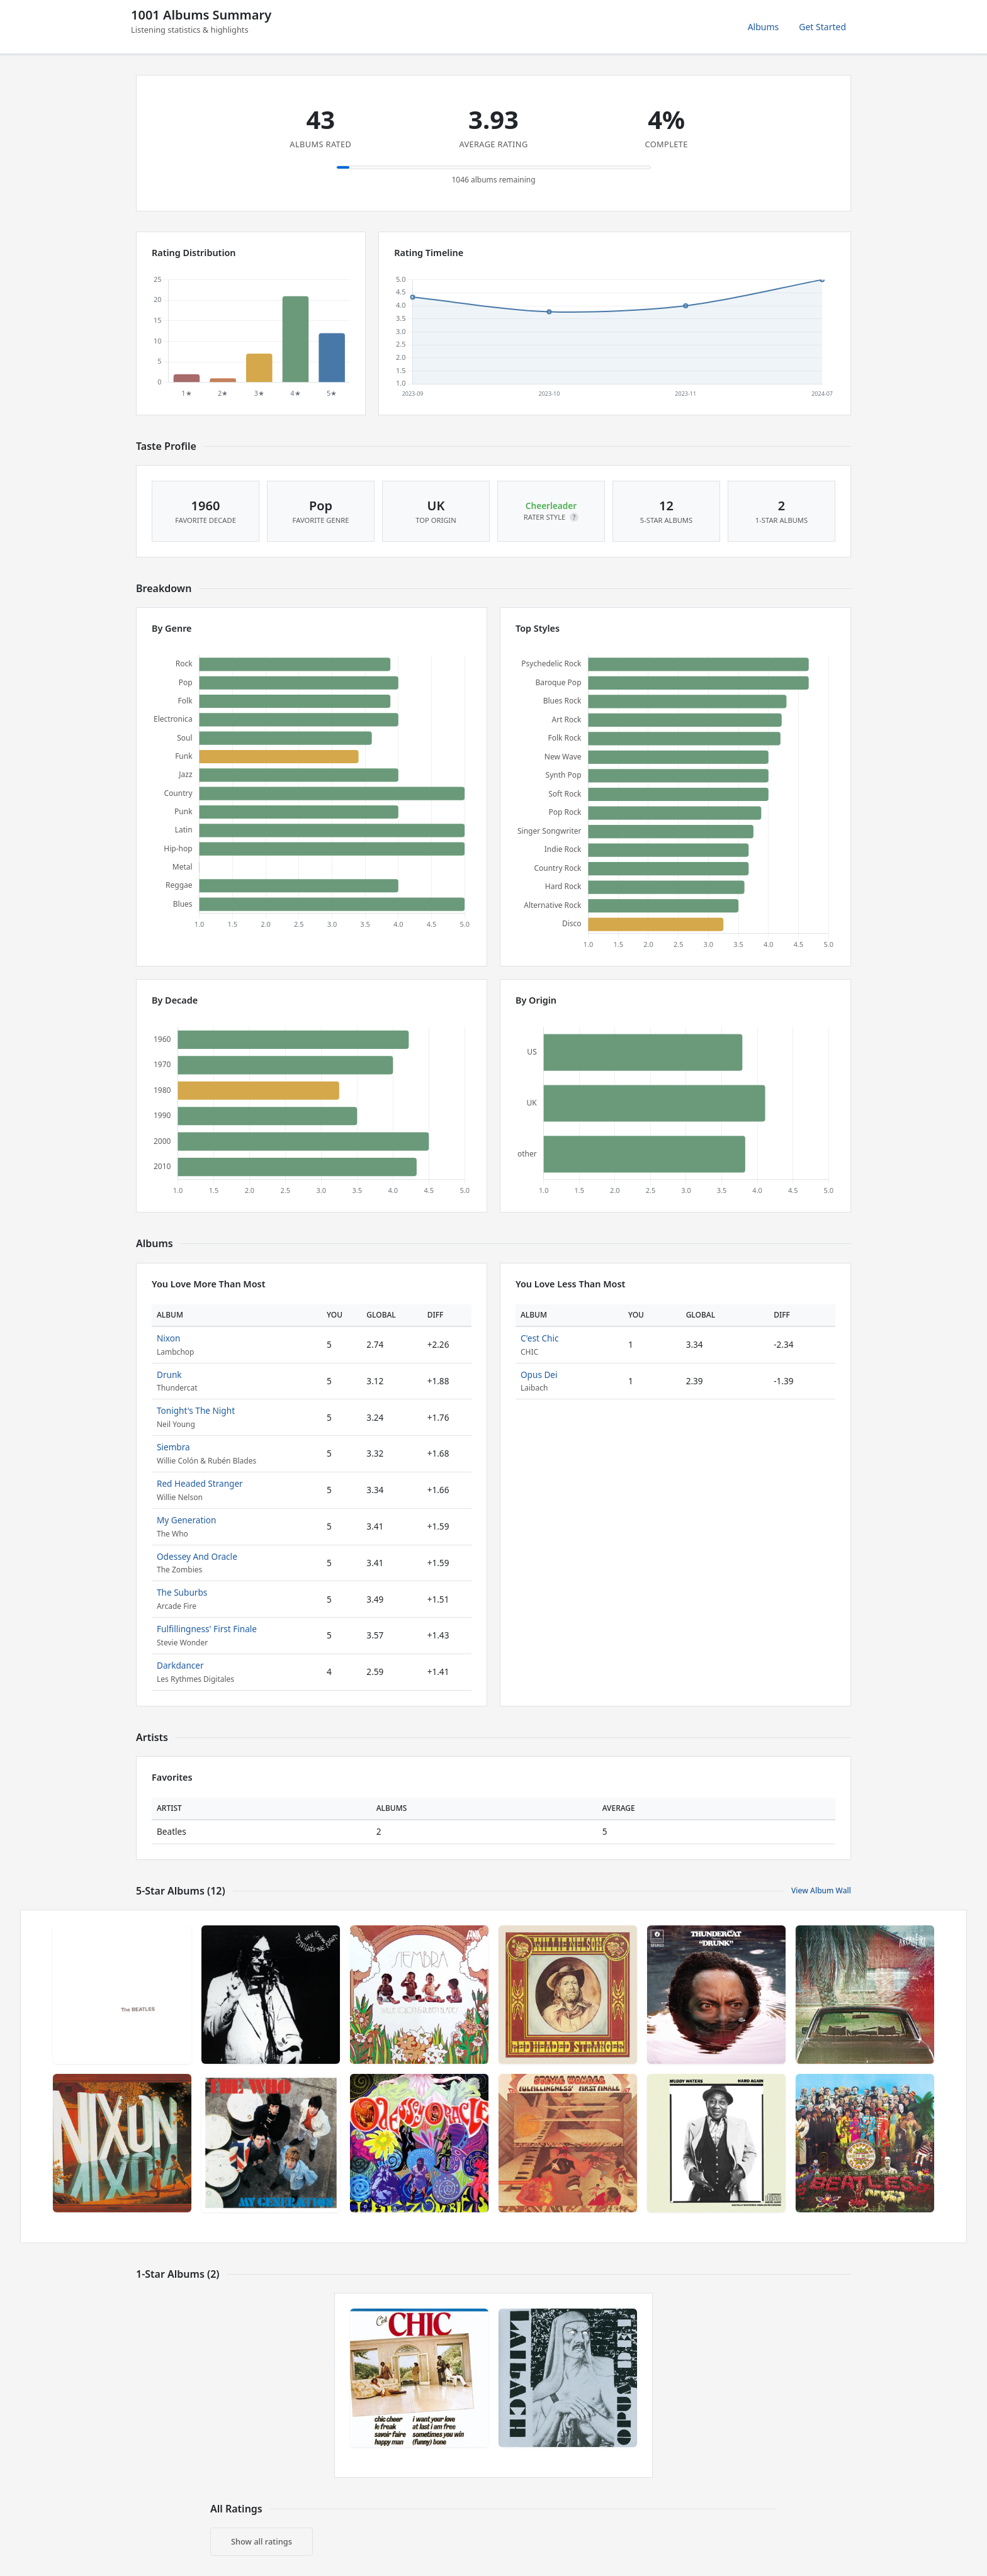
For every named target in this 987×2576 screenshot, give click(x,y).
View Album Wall (821, 1890)
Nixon (168, 1338)
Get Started (822, 27)
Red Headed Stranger (200, 1483)
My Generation (186, 1520)
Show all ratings (261, 2541)
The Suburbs (182, 1592)
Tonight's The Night (196, 1410)
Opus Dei (539, 1374)
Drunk (169, 1374)
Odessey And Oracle (197, 1556)
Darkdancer (180, 1665)
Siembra (173, 1447)
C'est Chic (539, 1338)
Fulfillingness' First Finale (207, 1629)
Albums (763, 27)
